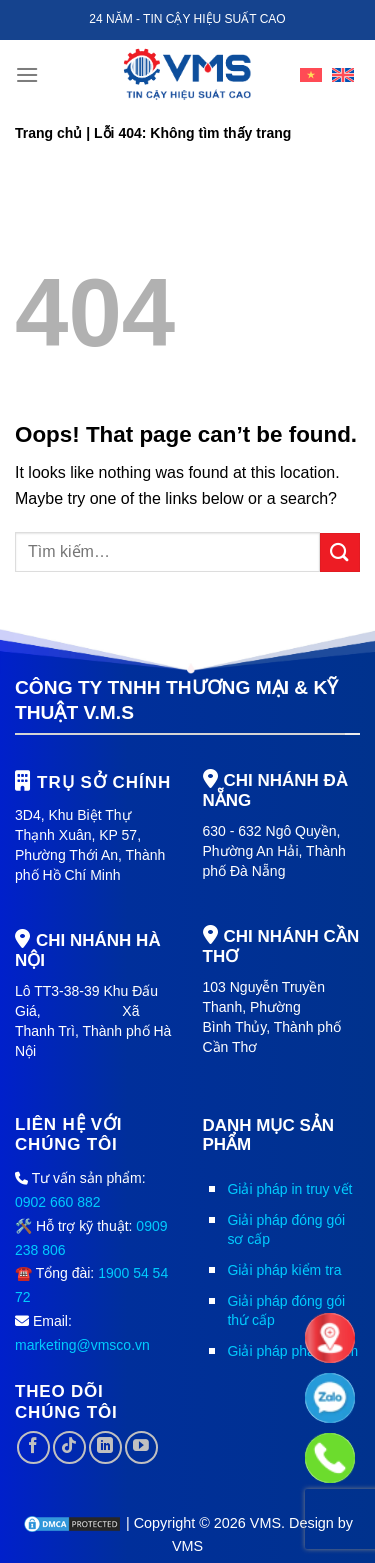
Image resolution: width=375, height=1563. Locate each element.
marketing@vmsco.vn (82, 1345)
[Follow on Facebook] (33, 1447)
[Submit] (340, 552)
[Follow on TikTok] (69, 1447)
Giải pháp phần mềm (292, 1351)
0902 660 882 (58, 1202)
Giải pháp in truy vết (289, 1189)
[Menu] (27, 74)
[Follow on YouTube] (141, 1447)
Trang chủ (48, 133)
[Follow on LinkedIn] (105, 1447)
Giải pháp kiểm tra (284, 1270)
